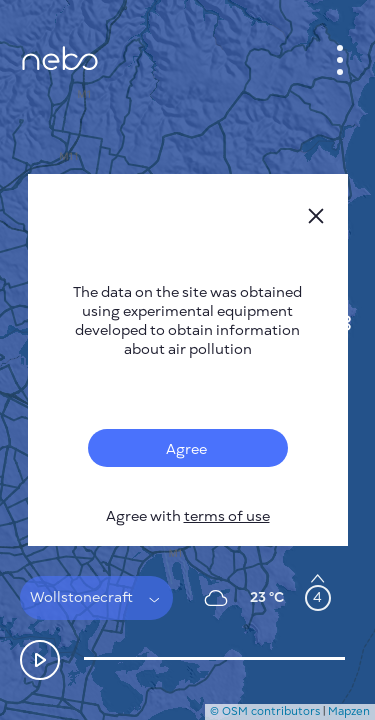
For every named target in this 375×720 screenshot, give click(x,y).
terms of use (227, 516)
